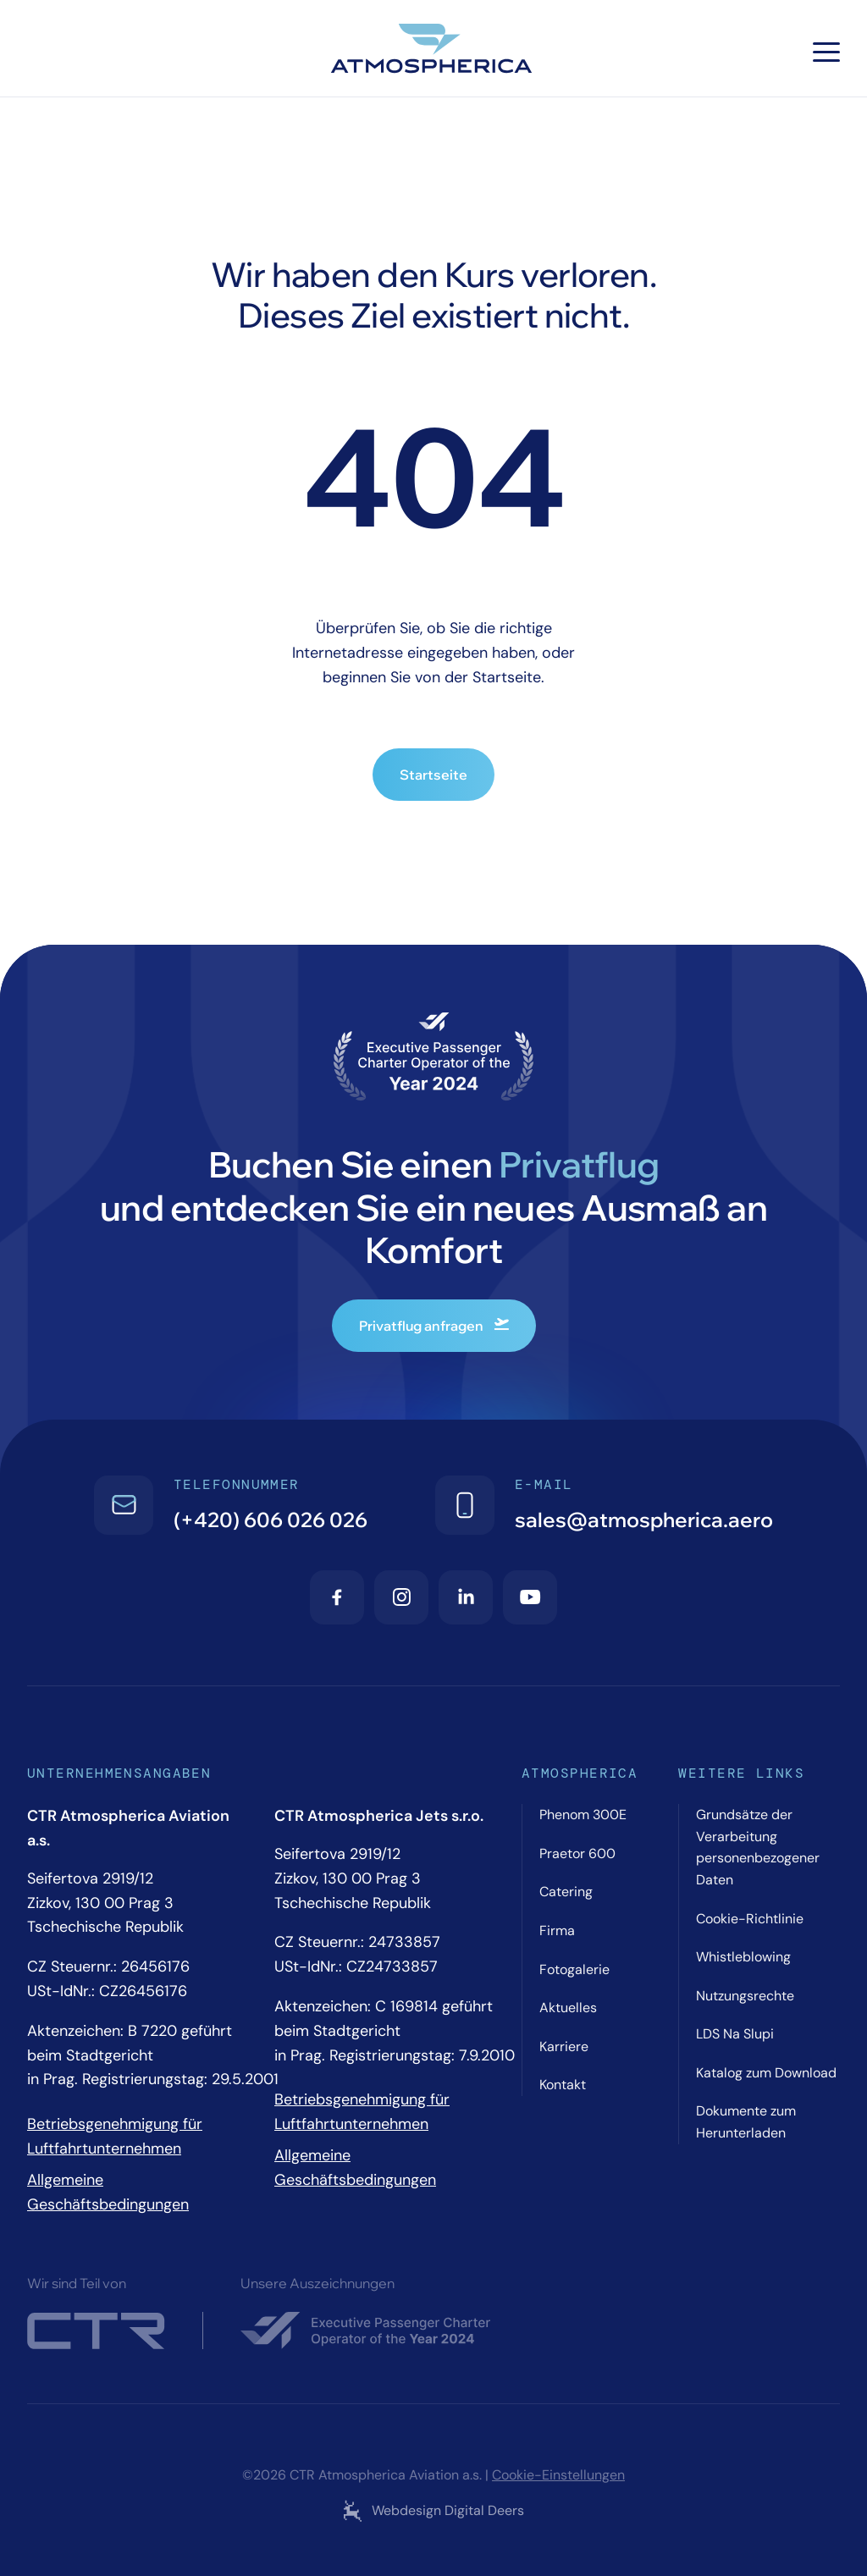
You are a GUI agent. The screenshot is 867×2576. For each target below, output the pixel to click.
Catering (566, 1891)
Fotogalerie (574, 1969)
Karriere (563, 2046)
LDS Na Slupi (735, 2034)
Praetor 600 (577, 1853)
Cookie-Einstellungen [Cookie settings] (558, 2475)
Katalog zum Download (766, 2073)
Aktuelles (568, 2007)
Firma (557, 1930)
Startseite (433, 774)
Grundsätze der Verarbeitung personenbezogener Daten (758, 1847)
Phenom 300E (583, 1814)
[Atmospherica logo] (433, 52)
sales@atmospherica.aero (644, 1519)
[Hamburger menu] (826, 52)
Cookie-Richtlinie (749, 1919)
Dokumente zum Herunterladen (746, 2122)
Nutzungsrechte (745, 1996)
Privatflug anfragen (434, 1325)
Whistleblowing (743, 1957)
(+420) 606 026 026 (270, 1519)
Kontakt (562, 2084)
